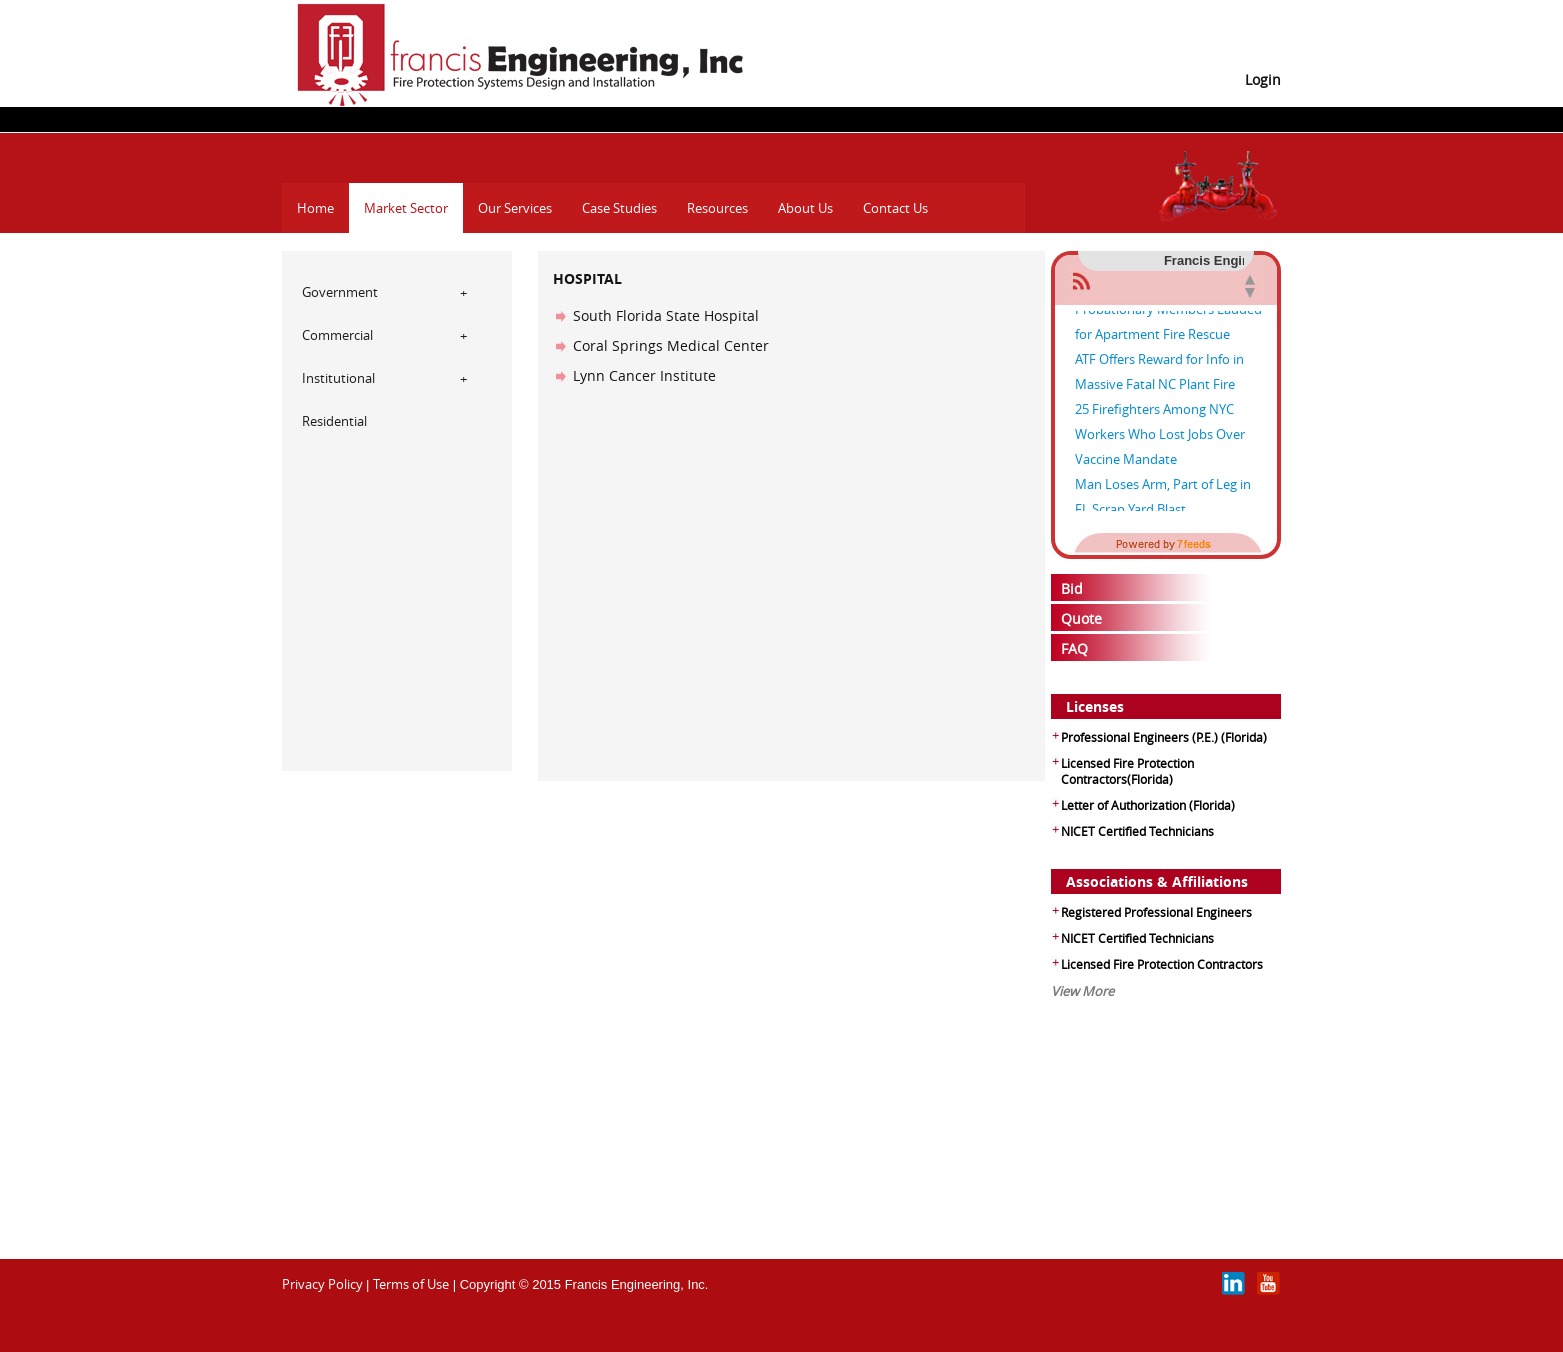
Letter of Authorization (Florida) (1148, 805)
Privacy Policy (322, 1284)
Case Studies (619, 208)
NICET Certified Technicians (1137, 831)
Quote (1081, 618)
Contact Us (895, 208)
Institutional (338, 378)
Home (315, 208)
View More (1082, 991)
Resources (717, 208)
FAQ (1074, 648)
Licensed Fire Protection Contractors (1162, 964)
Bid (1072, 588)
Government (340, 292)
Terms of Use (411, 1284)
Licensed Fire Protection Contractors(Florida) (1127, 771)
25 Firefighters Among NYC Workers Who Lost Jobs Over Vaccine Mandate (1160, 438)
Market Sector (406, 208)
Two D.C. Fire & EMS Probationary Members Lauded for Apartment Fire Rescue (1168, 313)
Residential (334, 421)
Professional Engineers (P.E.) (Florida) (1164, 737)
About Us (805, 208)
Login (1263, 79)
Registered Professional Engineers (1156, 912)
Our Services (515, 208)
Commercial (337, 335)
